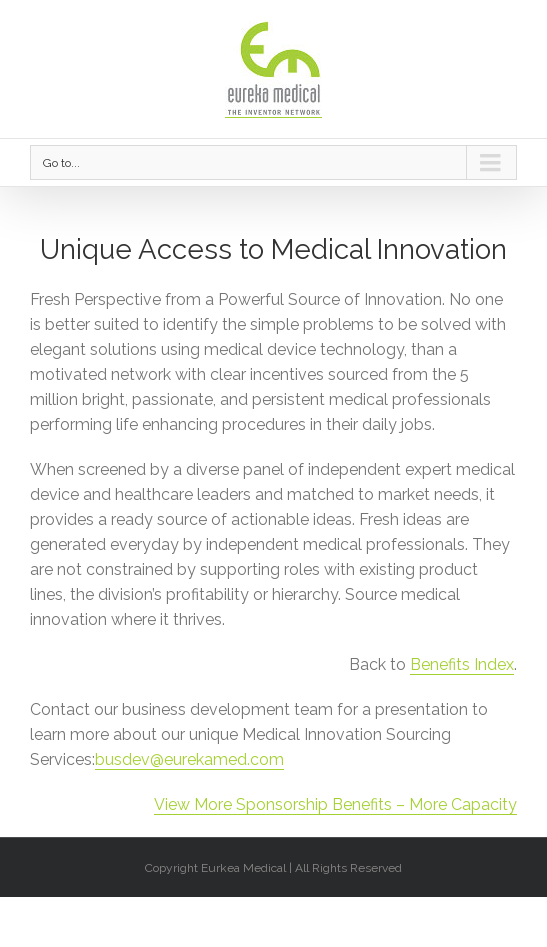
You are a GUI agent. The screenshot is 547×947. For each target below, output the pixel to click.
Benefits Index (462, 664)
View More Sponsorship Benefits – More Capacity (335, 804)
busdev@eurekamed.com (189, 759)
